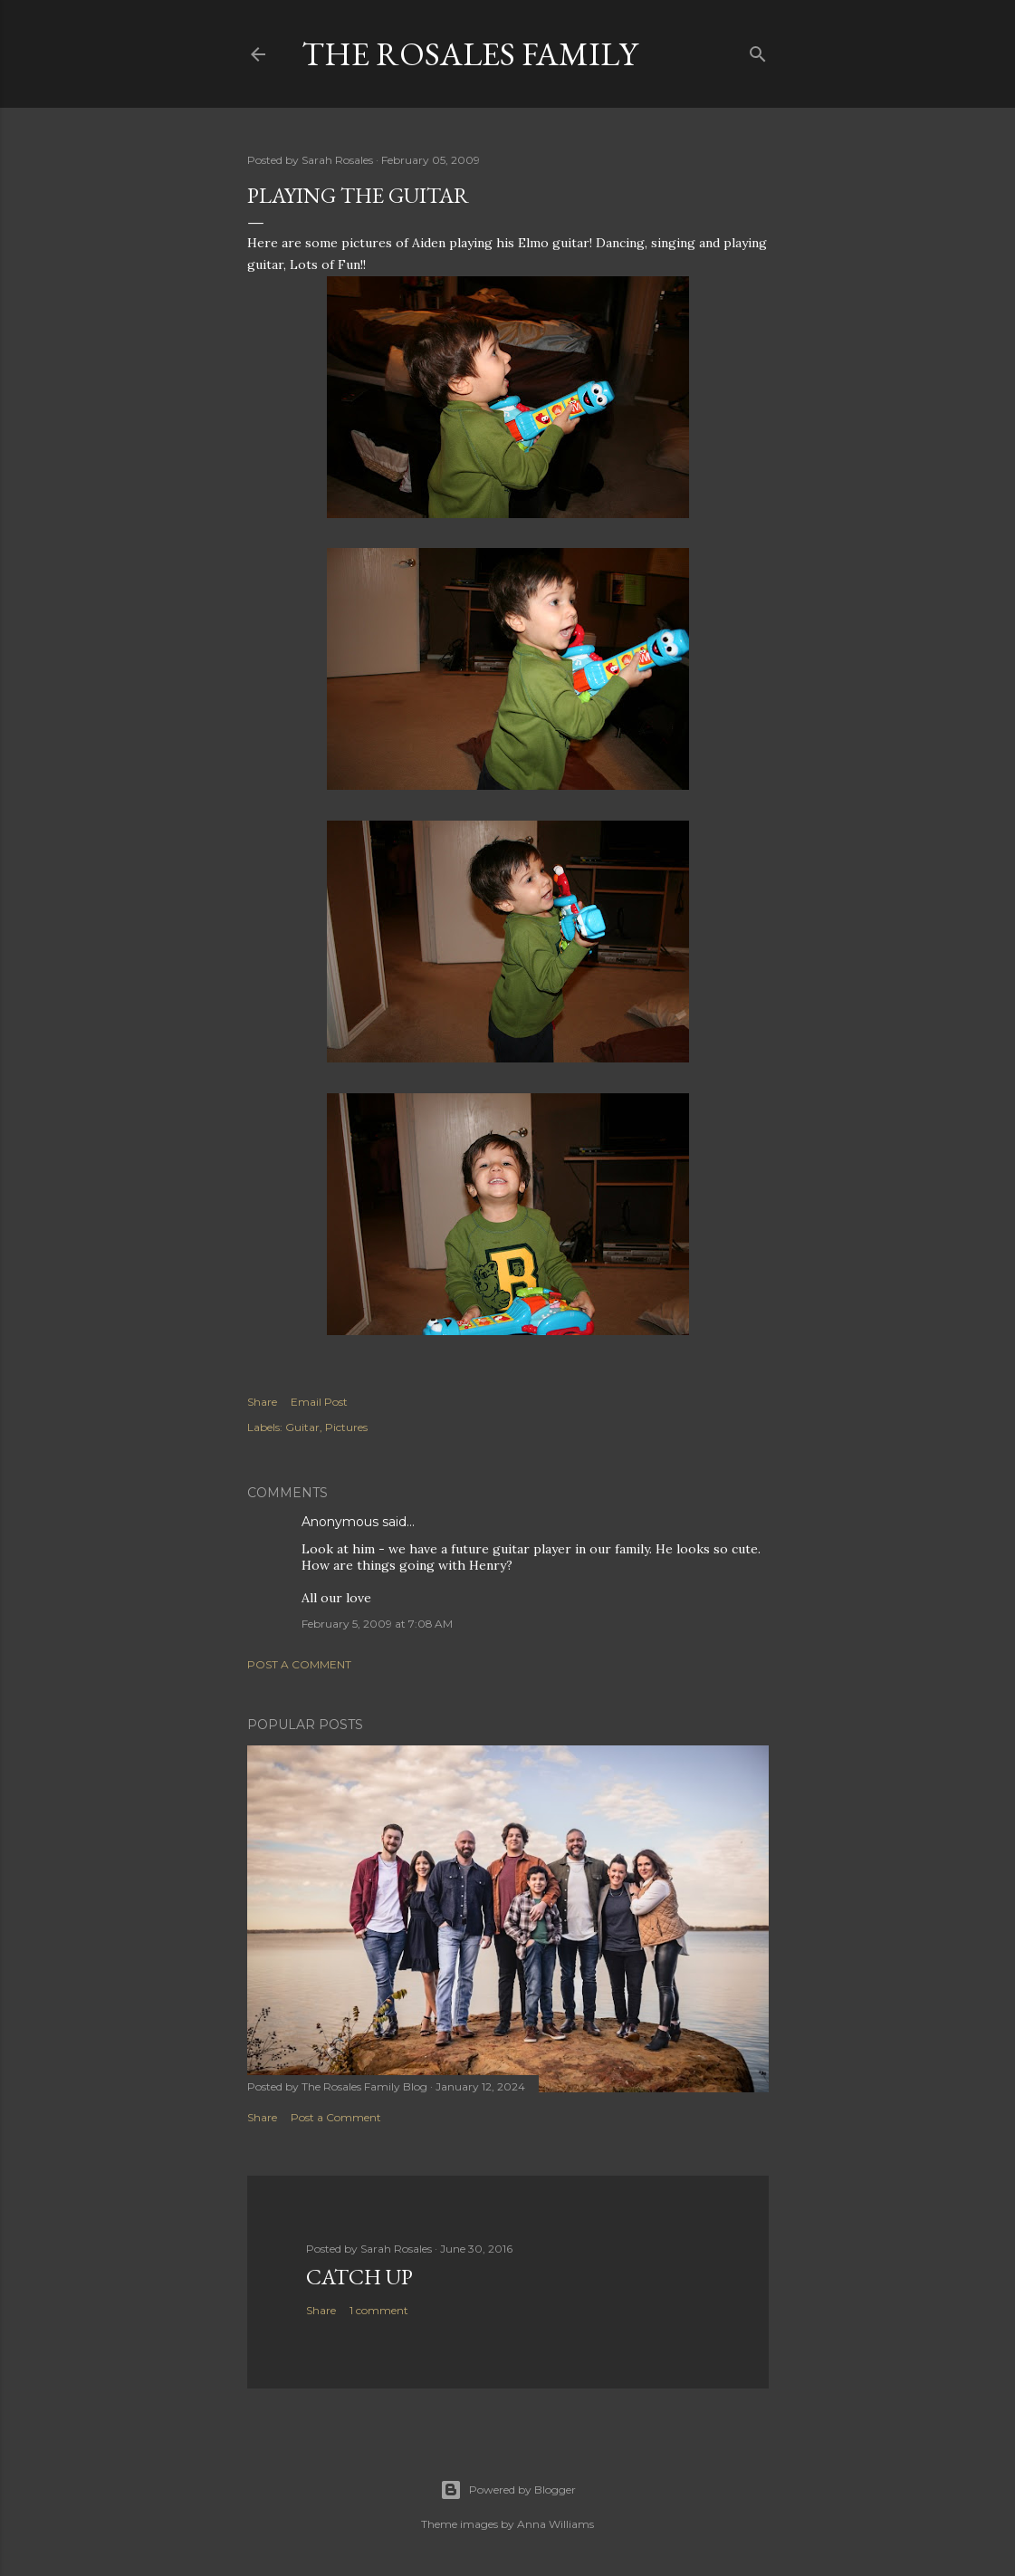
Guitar (302, 1427)
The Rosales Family (469, 54)
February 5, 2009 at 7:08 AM (377, 1623)
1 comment (379, 2310)
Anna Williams (555, 2524)
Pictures (346, 1427)
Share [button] (262, 1401)
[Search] (758, 50)
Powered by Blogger (508, 2490)
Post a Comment (299, 1664)
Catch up (359, 2277)
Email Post (319, 1401)
